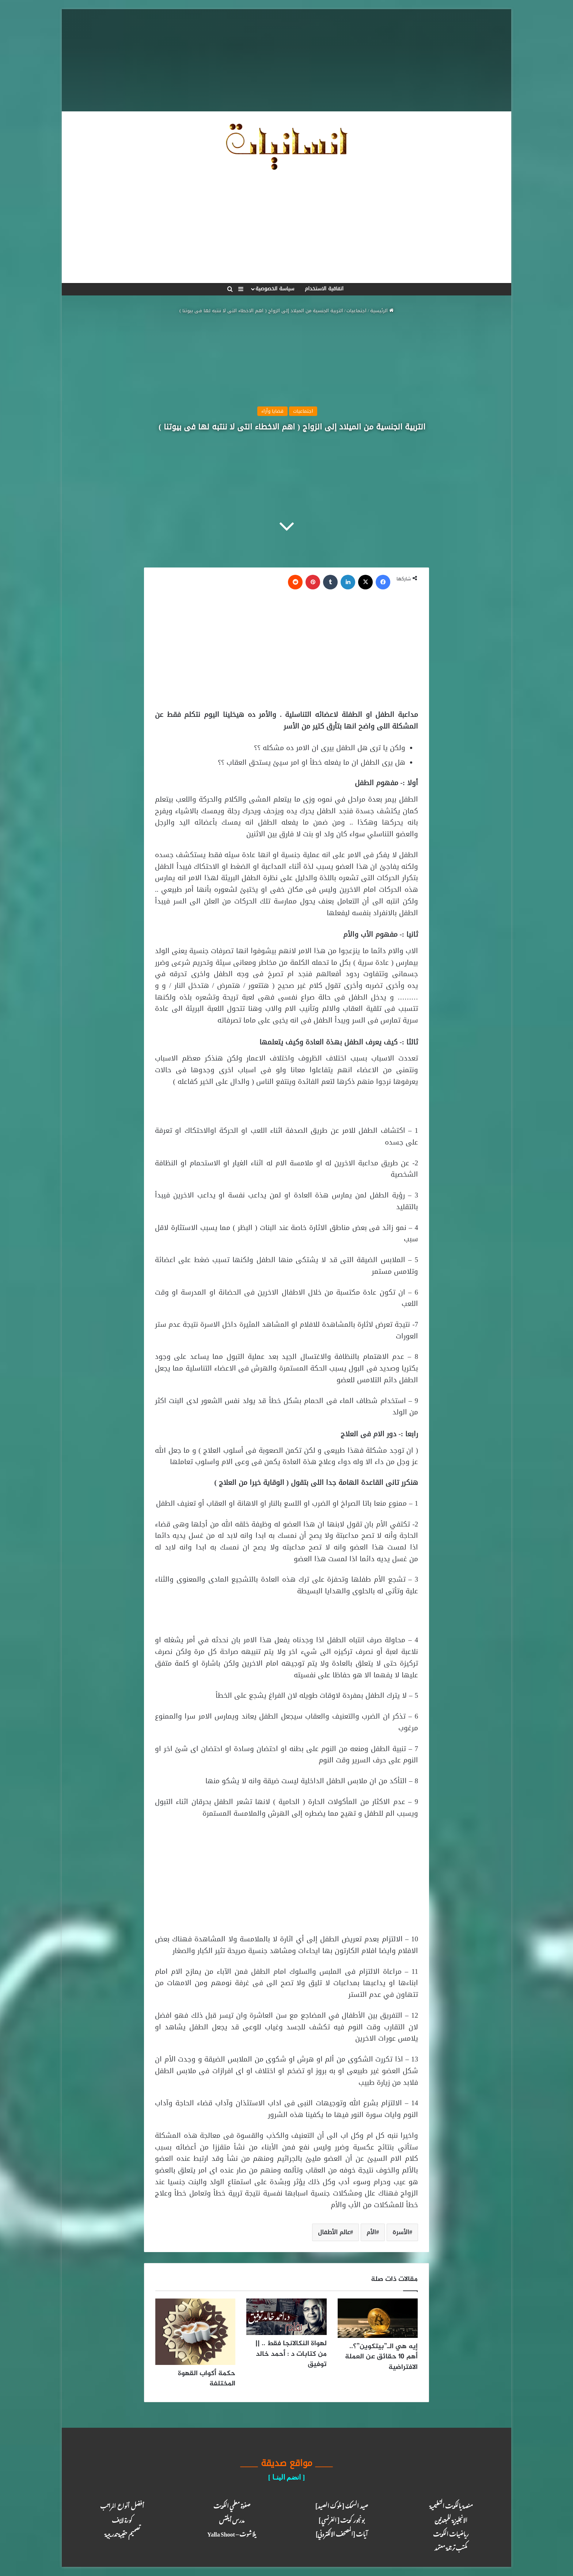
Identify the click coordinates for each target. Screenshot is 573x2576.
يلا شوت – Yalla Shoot (231, 2533)
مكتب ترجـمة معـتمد (451, 2546)
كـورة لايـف (122, 2519)
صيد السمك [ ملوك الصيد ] (341, 2504)
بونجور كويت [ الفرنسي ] (341, 2519)
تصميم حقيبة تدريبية (122, 2533)
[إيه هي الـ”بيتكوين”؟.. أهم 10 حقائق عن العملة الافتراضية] (378, 2318)
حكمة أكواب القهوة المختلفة (206, 2379)
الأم (371, 2232)
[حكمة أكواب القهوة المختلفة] (195, 2331)
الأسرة (400, 2232)
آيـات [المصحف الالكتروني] (341, 2533)
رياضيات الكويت (451, 2533)
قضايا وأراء (272, 411)
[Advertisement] (286, 60)
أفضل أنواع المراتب (122, 2504)
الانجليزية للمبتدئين (451, 2519)
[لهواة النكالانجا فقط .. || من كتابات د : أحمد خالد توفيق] (286, 2316)
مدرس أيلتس (231, 2519)
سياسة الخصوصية (274, 289)
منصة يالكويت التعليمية (451, 2504)
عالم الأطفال (334, 2232)
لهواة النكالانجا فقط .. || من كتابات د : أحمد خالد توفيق (291, 2354)
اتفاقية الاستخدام (324, 289)
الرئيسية (382, 310)
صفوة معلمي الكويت (231, 2504)
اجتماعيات (356, 310)
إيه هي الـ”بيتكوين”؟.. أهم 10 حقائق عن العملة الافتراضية (381, 2357)
